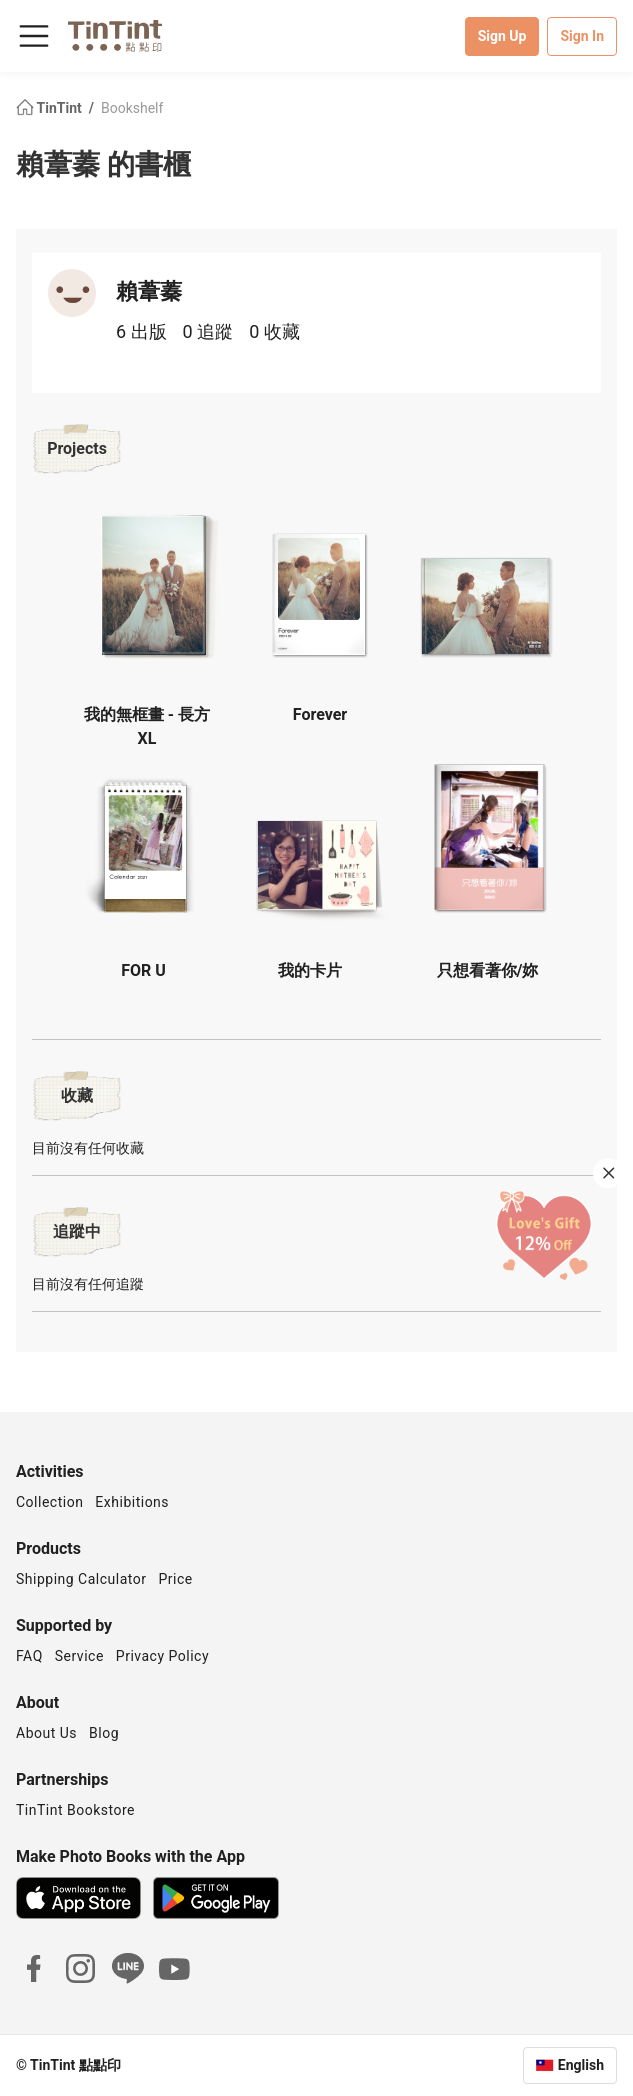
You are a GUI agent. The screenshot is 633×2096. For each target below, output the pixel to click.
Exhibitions (132, 1502)
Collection (49, 1502)
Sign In (582, 36)
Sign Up (502, 36)
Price (176, 1579)
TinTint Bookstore (75, 1810)
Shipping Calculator (81, 1579)
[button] (151, 584)
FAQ (29, 1656)
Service (79, 1656)
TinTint (50, 108)
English (581, 2065)
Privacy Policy (162, 1656)
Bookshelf (132, 108)
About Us (46, 1733)
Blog (104, 1733)
